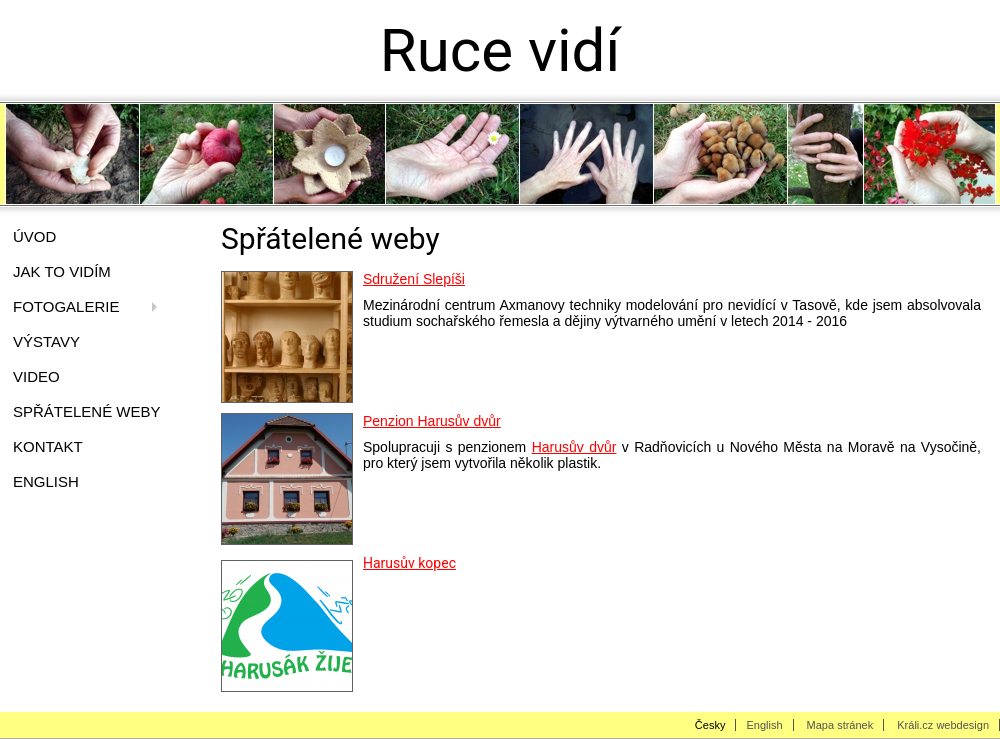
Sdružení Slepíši (414, 279)
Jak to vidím (62, 271)
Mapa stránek (840, 725)
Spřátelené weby (87, 411)
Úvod (34, 236)
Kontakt (48, 446)
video (36, 376)
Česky (710, 725)
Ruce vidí (500, 50)
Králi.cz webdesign (943, 725)
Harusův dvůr (574, 447)
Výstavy (46, 341)
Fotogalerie (66, 306)
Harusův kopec (409, 563)
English (46, 481)
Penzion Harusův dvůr (432, 421)
